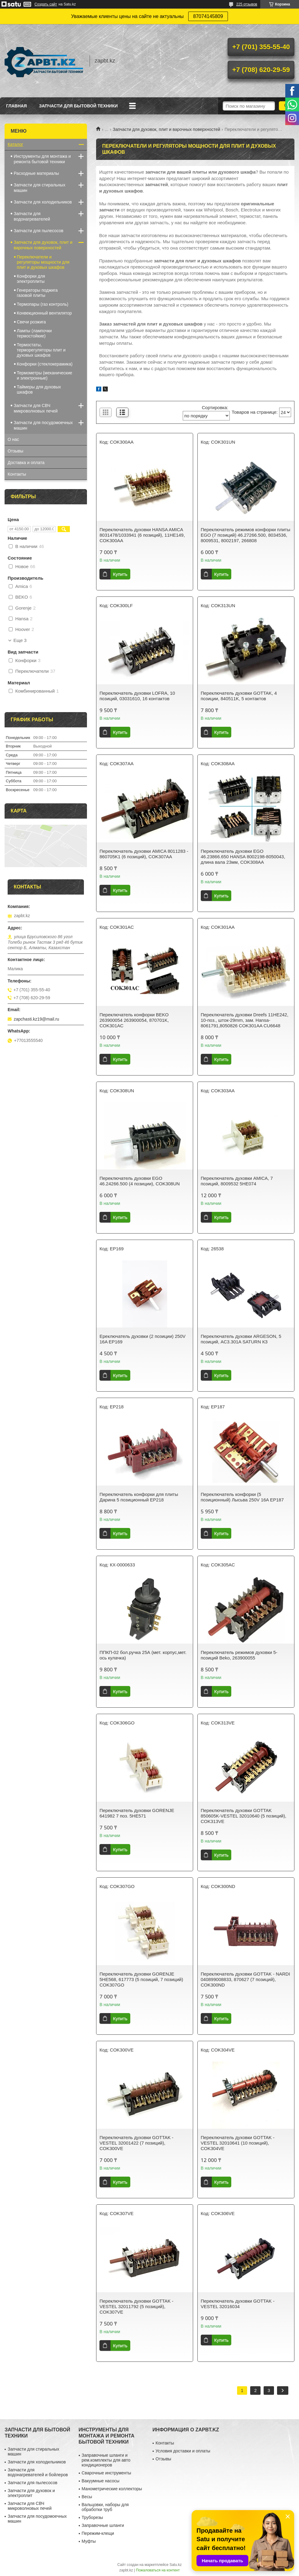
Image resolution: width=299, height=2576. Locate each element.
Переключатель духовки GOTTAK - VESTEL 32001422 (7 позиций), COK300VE (136, 2143)
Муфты (89, 2541)
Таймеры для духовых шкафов (39, 389)
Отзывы (15, 451)
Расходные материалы (36, 173)
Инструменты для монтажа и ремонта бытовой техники (42, 159)
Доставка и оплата (26, 462)
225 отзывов (246, 4)
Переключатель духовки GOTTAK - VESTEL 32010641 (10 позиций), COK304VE (238, 2143)
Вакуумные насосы (101, 2480)
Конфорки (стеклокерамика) (45, 364)
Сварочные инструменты (106, 2472)
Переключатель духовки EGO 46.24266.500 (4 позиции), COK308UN (139, 1181)
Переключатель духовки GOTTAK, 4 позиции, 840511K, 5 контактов (239, 695)
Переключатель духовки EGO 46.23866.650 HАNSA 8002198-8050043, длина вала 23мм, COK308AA (243, 856)
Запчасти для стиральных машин (39, 187)
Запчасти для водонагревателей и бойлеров (38, 2472)
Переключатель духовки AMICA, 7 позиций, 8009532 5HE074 (237, 1181)
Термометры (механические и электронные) (44, 375)
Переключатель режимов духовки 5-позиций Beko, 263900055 (239, 1655)
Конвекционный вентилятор (44, 313)
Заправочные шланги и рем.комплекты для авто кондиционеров (106, 2460)
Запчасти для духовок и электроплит (31, 2493)
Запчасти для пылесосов (38, 230)
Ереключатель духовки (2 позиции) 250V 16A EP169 (142, 1339)
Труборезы (92, 2517)
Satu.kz (175, 2565)
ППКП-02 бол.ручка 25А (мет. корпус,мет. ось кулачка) (142, 1655)
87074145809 (208, 16)
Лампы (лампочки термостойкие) (34, 333)
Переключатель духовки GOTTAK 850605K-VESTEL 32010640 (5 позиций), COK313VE (243, 1816)
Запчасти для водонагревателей (32, 216)
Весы (87, 2496)
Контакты (17, 474)
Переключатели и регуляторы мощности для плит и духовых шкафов (43, 262)
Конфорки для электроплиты (31, 279)
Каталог (15, 144)
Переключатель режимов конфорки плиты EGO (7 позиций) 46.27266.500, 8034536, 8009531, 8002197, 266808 (245, 535)
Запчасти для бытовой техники (78, 105)
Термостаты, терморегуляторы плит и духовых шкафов (41, 350)
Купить (120, 574)
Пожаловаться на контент (158, 2570)
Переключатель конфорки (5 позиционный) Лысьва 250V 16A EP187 (242, 1497)
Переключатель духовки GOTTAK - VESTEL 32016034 (238, 2303)
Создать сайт (45, 4)
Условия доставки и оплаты (183, 2450)
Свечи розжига (31, 321)
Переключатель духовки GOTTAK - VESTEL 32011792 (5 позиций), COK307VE (136, 2306)
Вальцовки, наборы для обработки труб (105, 2507)
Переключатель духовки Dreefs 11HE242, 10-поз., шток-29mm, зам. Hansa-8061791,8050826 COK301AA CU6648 (244, 1020)
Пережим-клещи (98, 2533)
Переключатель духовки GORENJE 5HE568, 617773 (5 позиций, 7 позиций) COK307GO (141, 1979)
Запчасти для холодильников (43, 202)
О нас (13, 439)
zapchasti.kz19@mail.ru (36, 1019)
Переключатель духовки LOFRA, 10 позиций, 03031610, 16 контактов (137, 695)
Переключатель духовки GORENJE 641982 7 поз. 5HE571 (136, 1813)
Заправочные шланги (103, 2525)
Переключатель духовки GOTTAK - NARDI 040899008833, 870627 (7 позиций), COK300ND (245, 1979)
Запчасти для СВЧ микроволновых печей (36, 408)
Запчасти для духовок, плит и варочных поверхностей (166, 129)
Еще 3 (20, 640)
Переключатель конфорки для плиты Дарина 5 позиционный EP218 (138, 1497)
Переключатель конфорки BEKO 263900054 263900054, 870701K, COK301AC (134, 1020)
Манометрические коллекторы (112, 2488)
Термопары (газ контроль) (42, 304)
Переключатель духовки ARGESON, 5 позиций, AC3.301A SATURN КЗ (241, 1339)
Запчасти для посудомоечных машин (43, 425)
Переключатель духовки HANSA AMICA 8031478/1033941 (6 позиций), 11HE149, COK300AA (142, 535)
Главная (16, 105)
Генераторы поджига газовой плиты (37, 293)
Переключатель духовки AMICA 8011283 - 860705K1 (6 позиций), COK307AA (143, 853)
